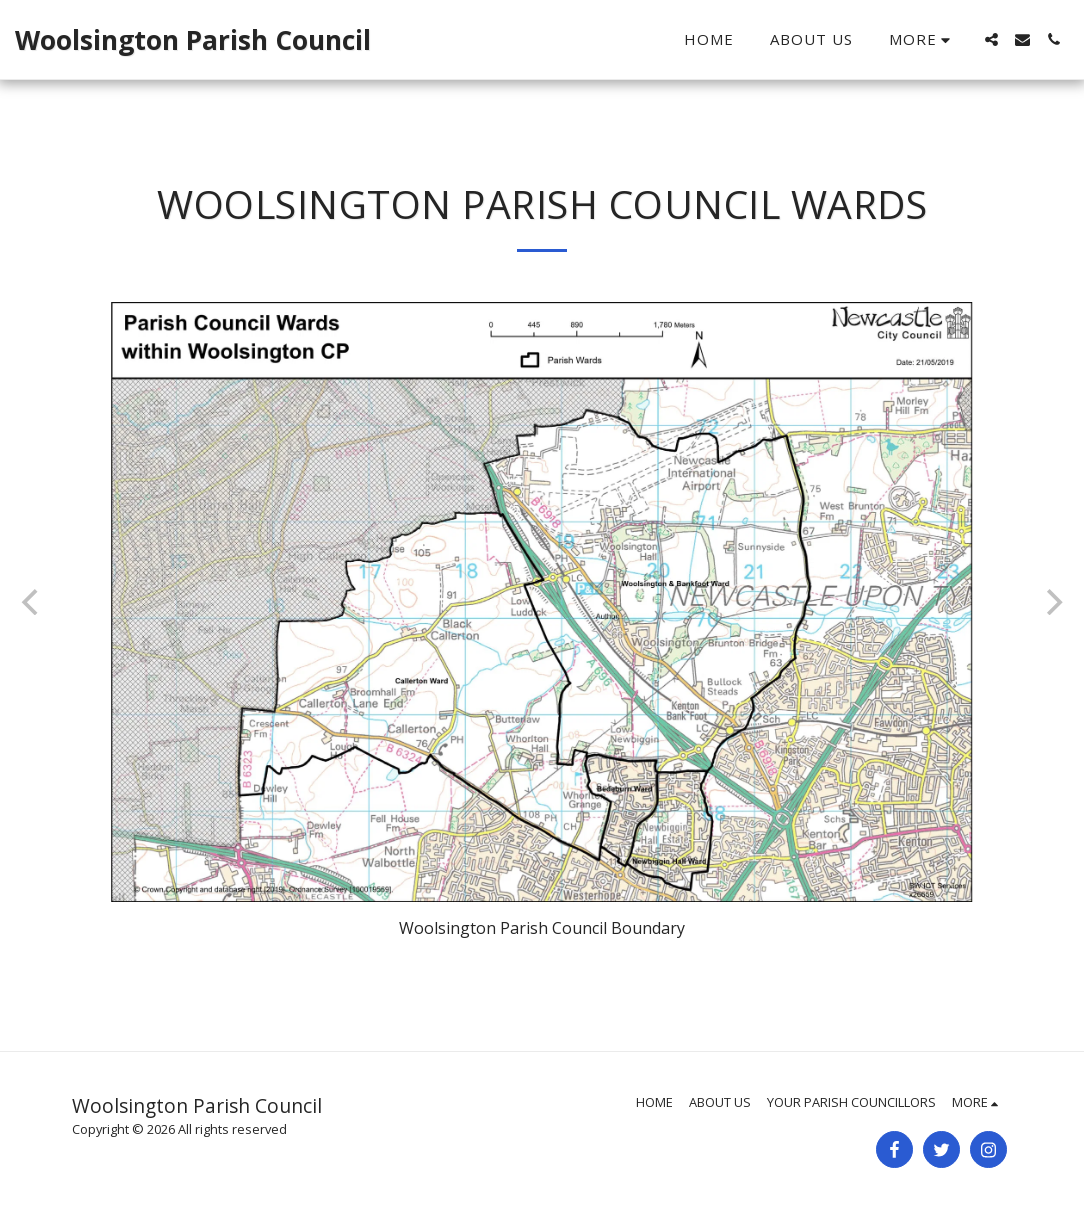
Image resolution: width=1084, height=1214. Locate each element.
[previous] (32, 602)
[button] (991, 39)
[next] (1052, 602)
